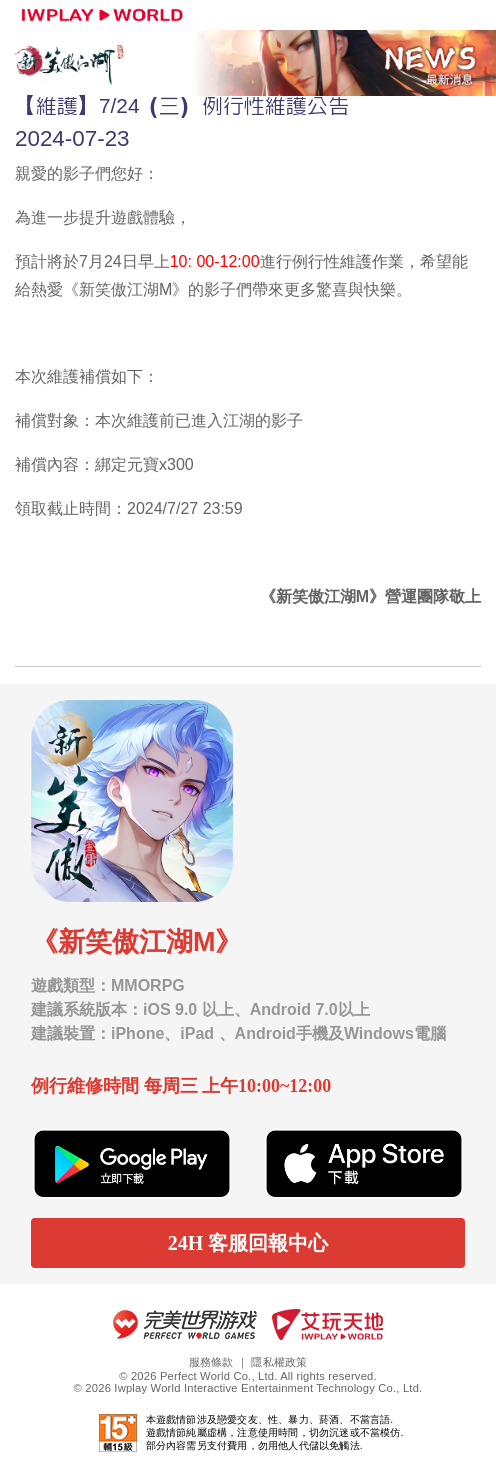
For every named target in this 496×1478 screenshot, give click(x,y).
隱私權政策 (279, 1362)
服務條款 (211, 1362)
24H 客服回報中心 (248, 1243)
